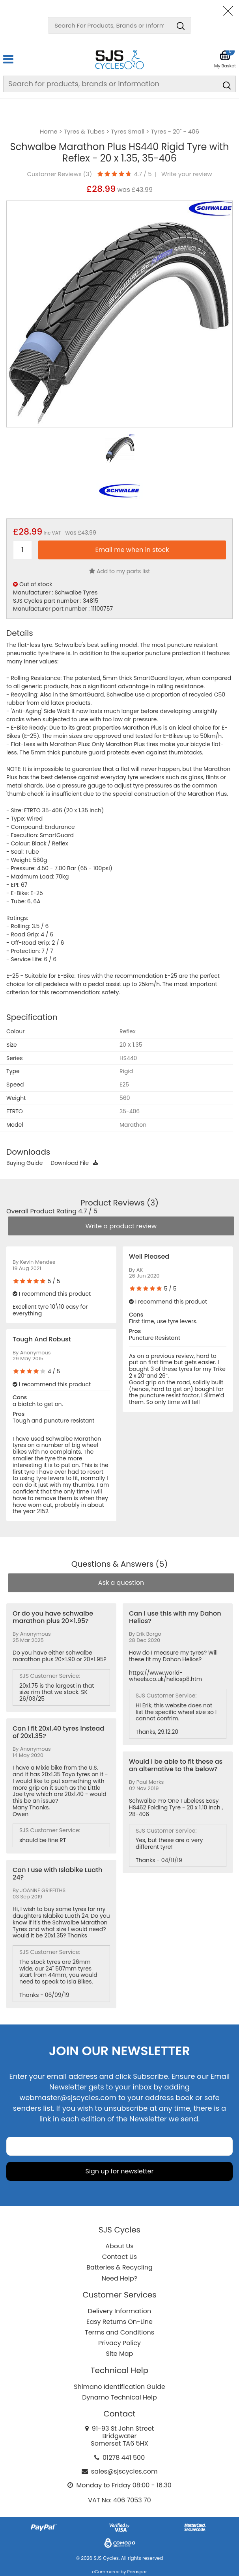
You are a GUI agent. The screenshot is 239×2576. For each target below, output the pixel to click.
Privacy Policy (119, 2343)
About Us (119, 2246)
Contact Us (119, 2256)
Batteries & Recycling (119, 2267)
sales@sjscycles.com (124, 2471)
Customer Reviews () (59, 174)
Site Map (119, 2353)
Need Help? (119, 2278)
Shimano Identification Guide (119, 2386)
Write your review (186, 174)
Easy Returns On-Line (119, 2321)
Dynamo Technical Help (119, 2397)
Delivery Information (119, 2311)
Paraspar (137, 2572)
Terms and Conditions (119, 2332)
